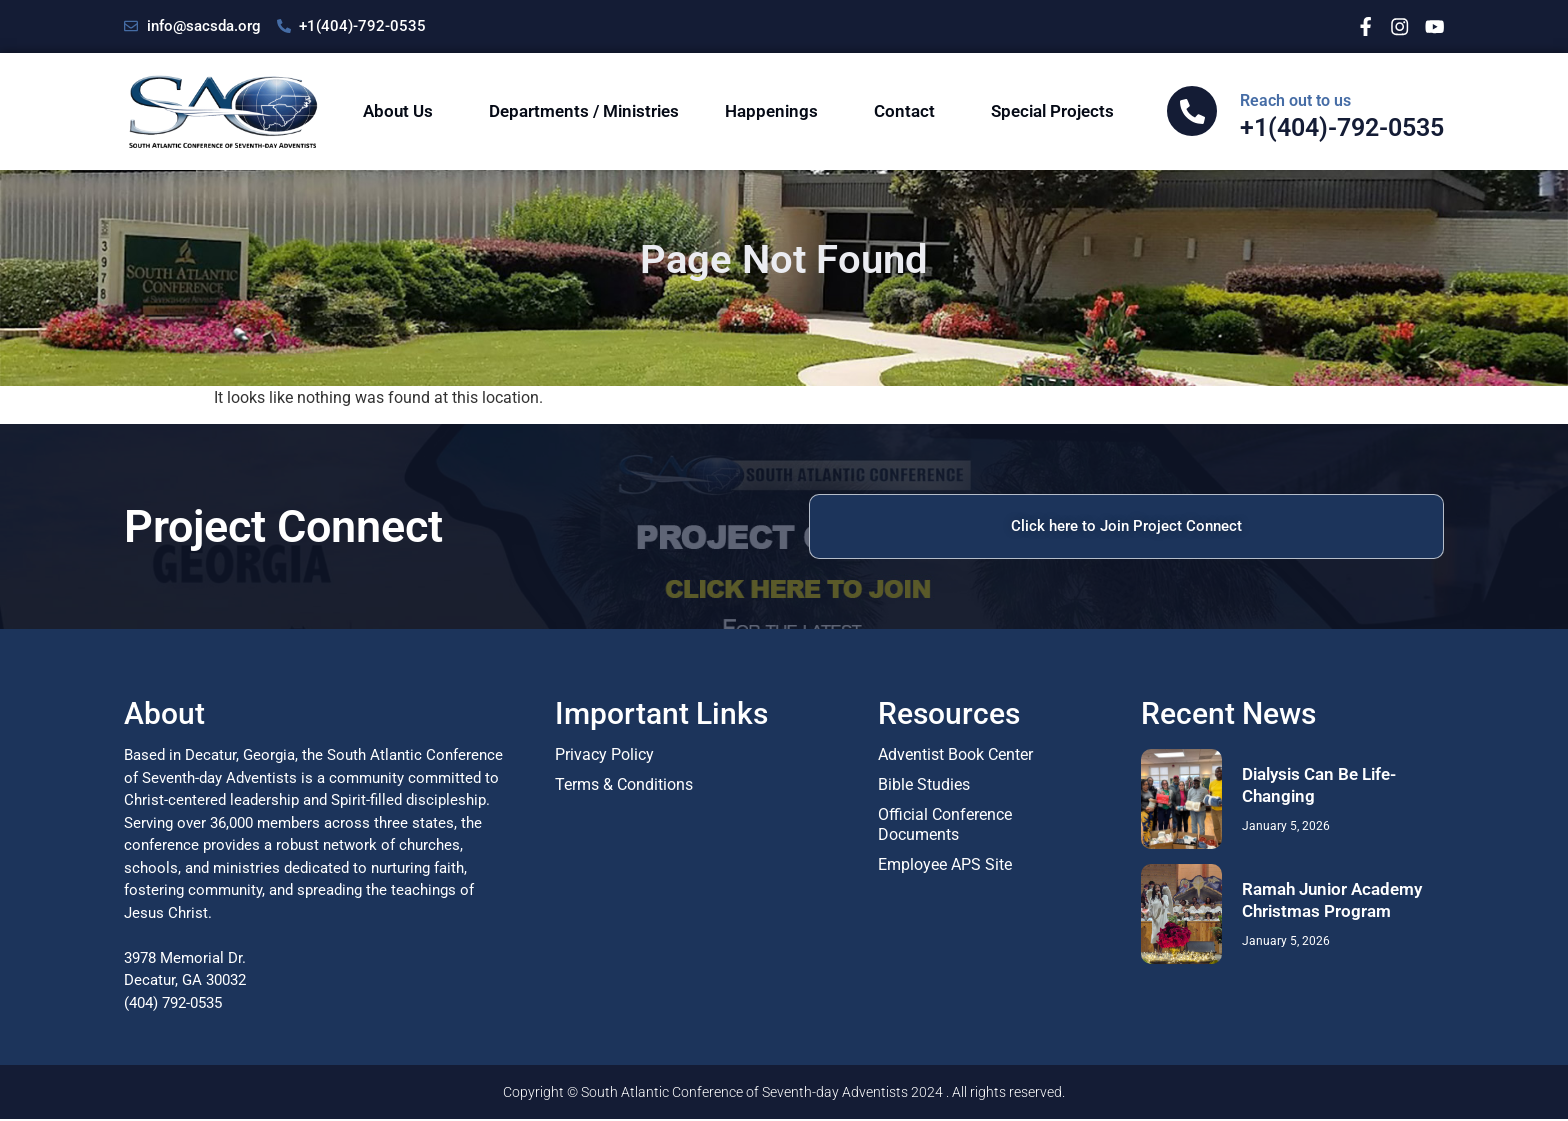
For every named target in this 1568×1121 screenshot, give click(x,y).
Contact (909, 111)
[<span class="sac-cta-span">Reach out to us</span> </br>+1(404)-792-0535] (1192, 111)
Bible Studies (924, 786)
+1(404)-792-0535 (1342, 116)
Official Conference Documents (945, 826)
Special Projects (1057, 111)
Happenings (776, 111)
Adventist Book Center (955, 756)
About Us (403, 111)
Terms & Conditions (624, 786)
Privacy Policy (604, 756)
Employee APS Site (945, 866)
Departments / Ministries (584, 111)
